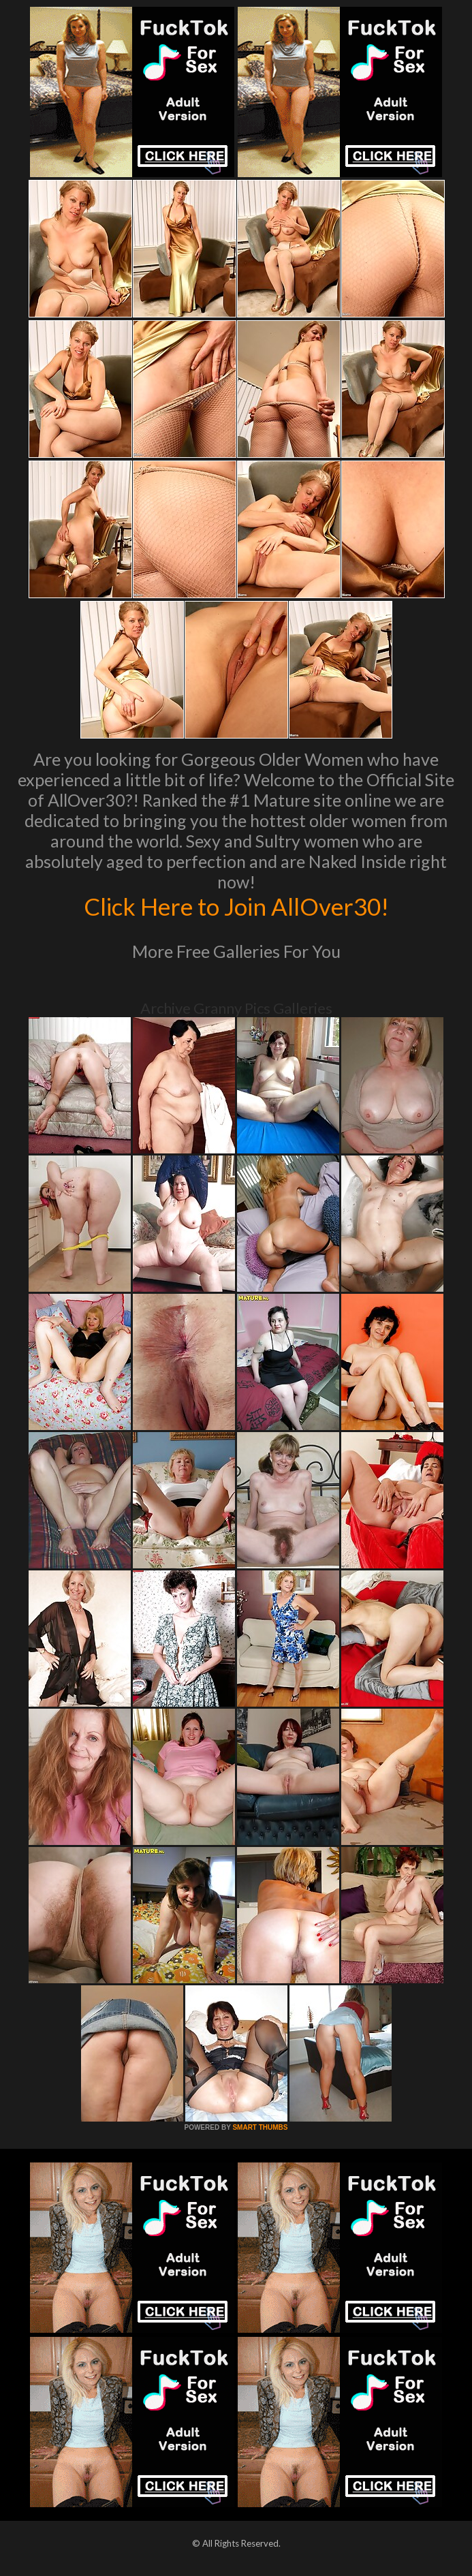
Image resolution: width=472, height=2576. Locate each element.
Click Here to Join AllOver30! (236, 906)
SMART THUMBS (259, 2127)
